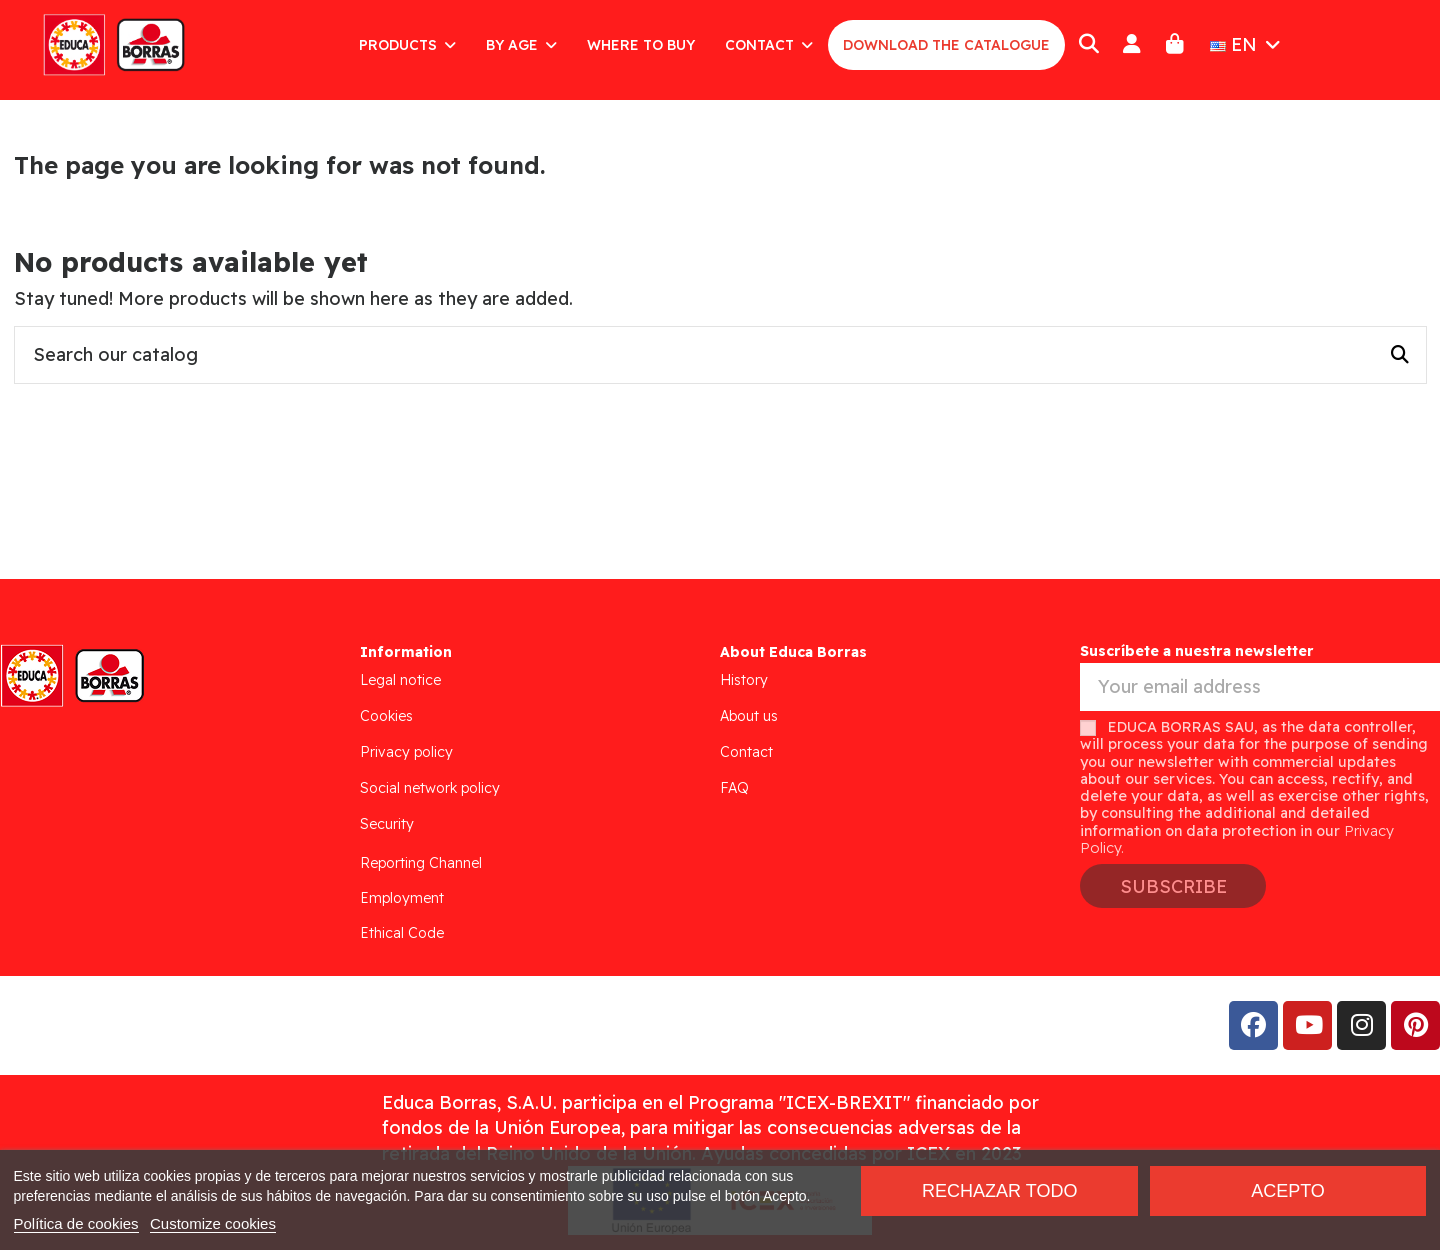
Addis (174, 1025)
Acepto (1288, 1191)
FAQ (734, 788)
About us (749, 716)
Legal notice (400, 680)
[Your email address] (1260, 687)
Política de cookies (76, 1223)
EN (1247, 44)
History (744, 680)
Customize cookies (213, 1223)
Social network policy (430, 788)
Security (387, 824)
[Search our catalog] (1400, 355)
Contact (746, 752)
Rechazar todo (999, 1191)
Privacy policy (406, 752)
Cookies (386, 716)
